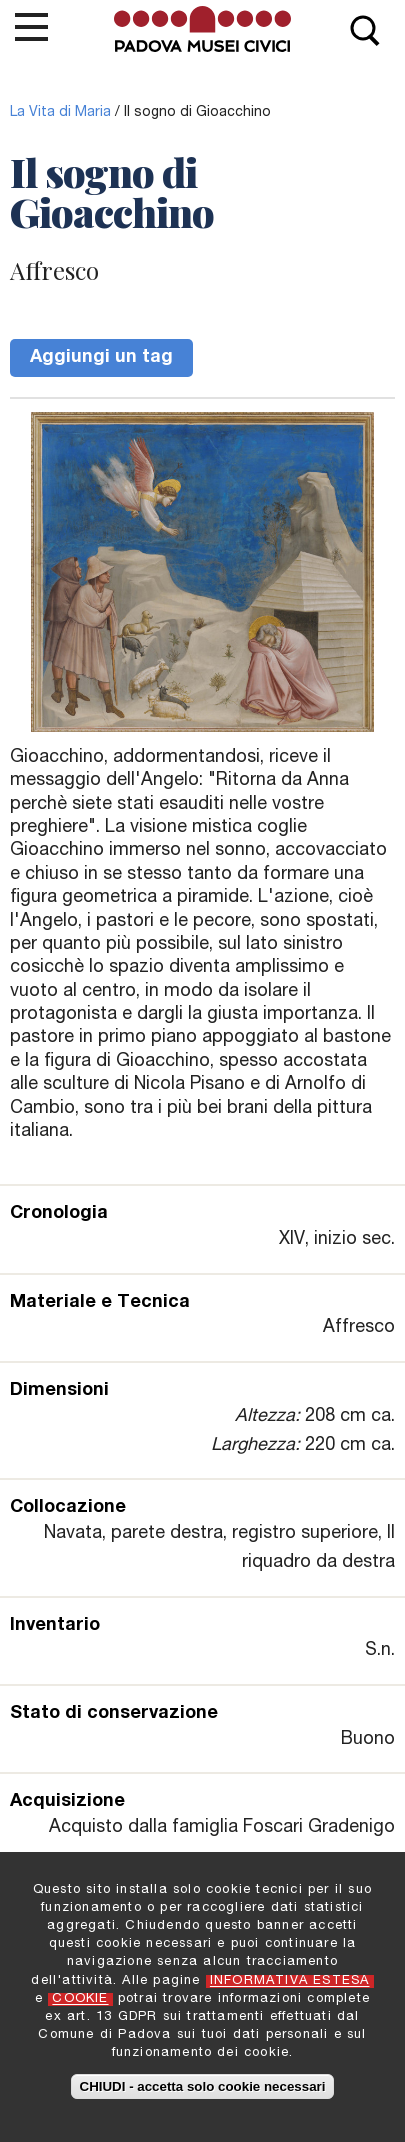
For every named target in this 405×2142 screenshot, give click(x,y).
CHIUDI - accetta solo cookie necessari (203, 2094)
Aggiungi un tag (101, 358)
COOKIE (80, 2008)
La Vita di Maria (60, 113)
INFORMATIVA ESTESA (290, 1989)
